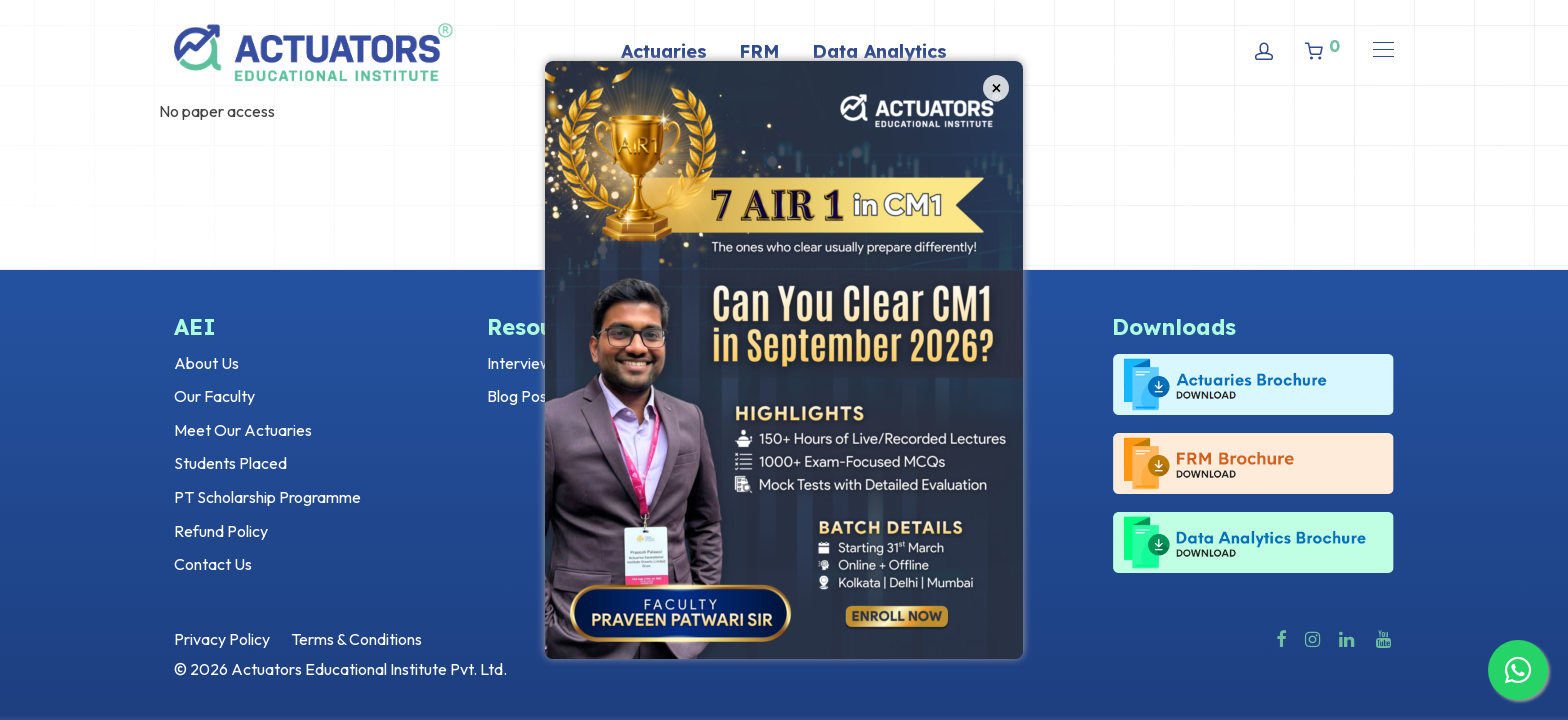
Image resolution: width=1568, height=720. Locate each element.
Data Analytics (879, 51)
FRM (759, 51)
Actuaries (664, 51)
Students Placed (230, 463)
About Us (206, 363)
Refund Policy (221, 531)
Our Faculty (214, 396)
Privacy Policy (222, 639)
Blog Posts (523, 396)
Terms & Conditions (356, 639)
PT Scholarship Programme (267, 497)
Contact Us (213, 564)
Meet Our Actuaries (243, 430)
